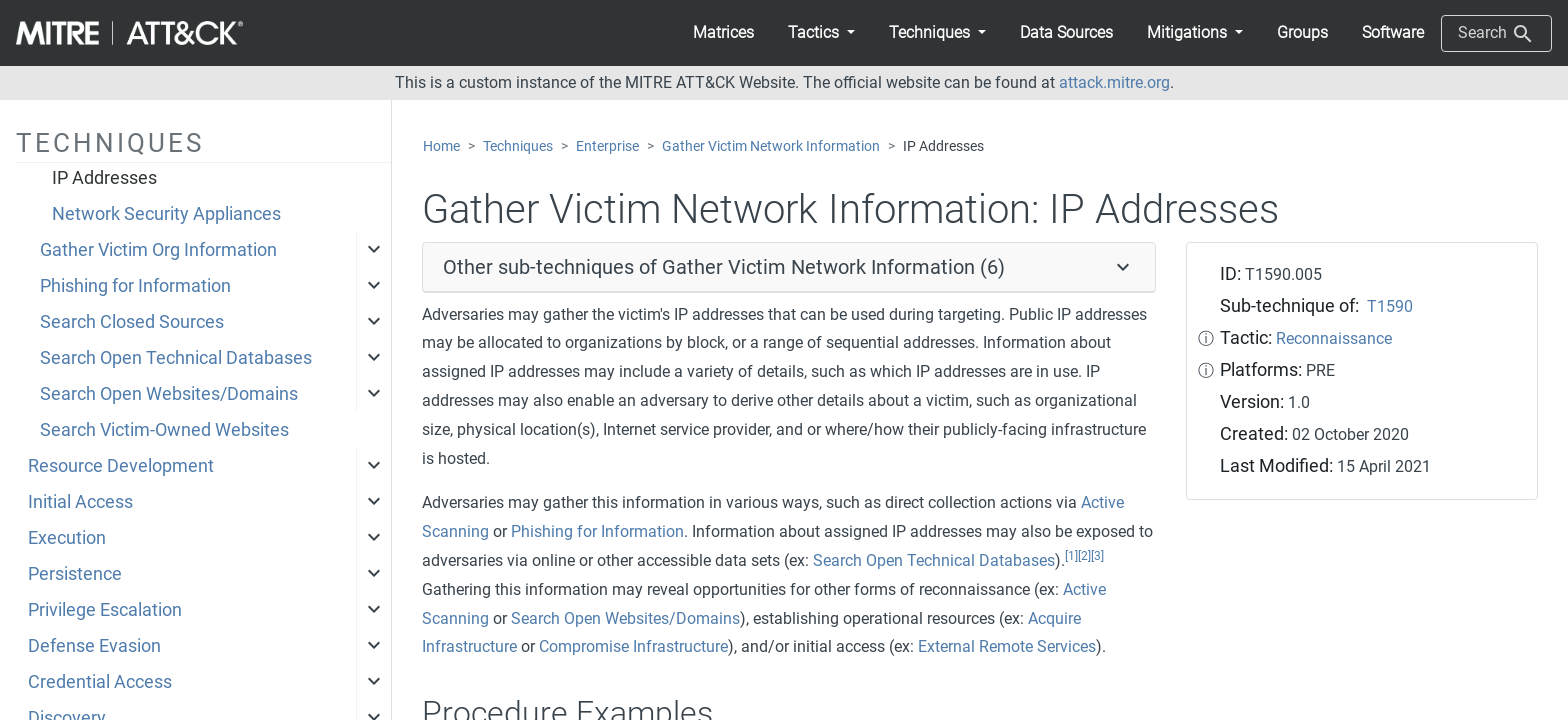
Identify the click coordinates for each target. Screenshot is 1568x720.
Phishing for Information (135, 286)
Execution (67, 538)
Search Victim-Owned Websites (164, 430)
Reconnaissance (1334, 338)
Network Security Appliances (166, 214)
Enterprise (607, 146)
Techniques (518, 146)
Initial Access (80, 502)
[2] (1084, 556)
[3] (1097, 556)
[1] (1071, 556)
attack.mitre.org (1114, 82)
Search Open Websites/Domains (169, 394)
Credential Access (100, 682)
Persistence (75, 574)
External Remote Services (1007, 646)
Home (441, 146)
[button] (821, 33)
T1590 (1390, 306)
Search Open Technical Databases (176, 358)
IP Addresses (104, 178)
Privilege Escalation (105, 610)
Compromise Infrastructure (633, 646)
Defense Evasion (94, 646)
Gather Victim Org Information (158, 250)
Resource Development (121, 466)
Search (1496, 34)
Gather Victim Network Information (771, 146)
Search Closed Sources (132, 322)
